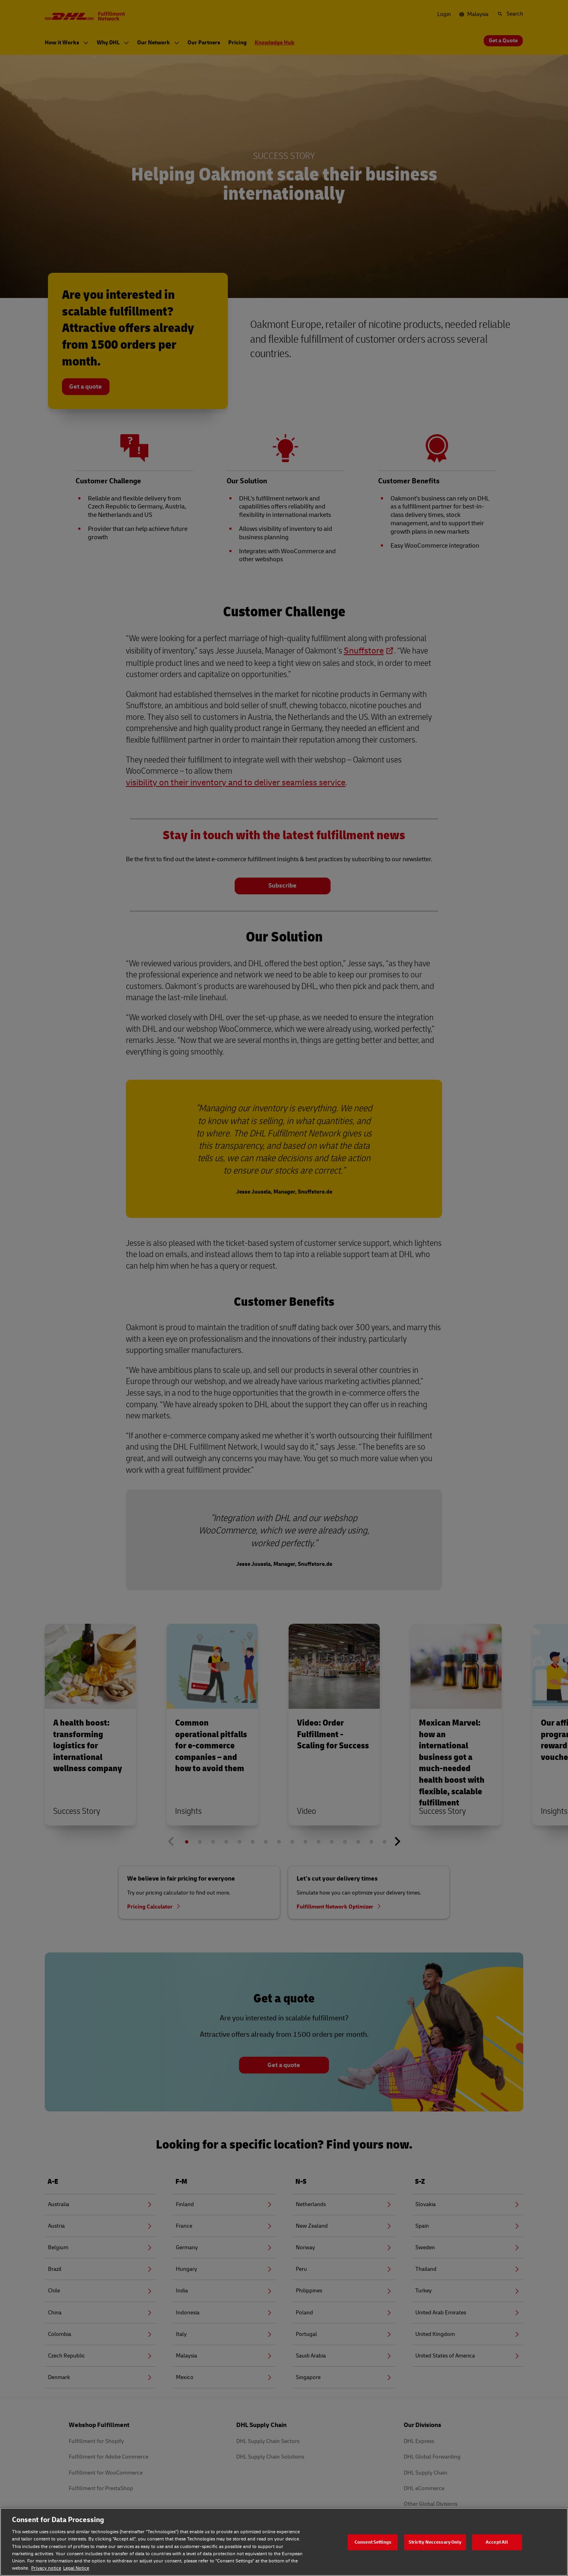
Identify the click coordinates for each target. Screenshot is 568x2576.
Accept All (497, 2542)
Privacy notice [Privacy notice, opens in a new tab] (46, 2568)
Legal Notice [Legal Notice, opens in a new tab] (76, 2568)
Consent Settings (373, 2542)
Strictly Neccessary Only (435, 2542)
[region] (284, 2542)
